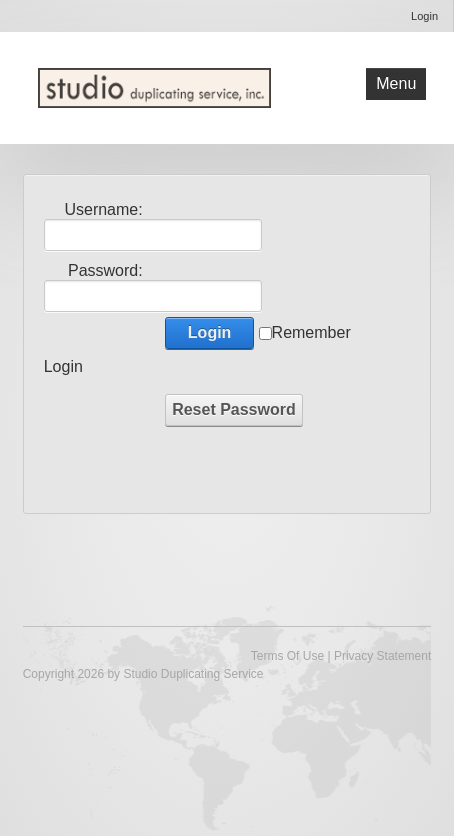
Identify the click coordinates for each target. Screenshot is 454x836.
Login (424, 16)
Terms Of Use (287, 656)
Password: (105, 270)
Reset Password (234, 409)
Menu (396, 83)
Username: (103, 209)
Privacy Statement (382, 656)
